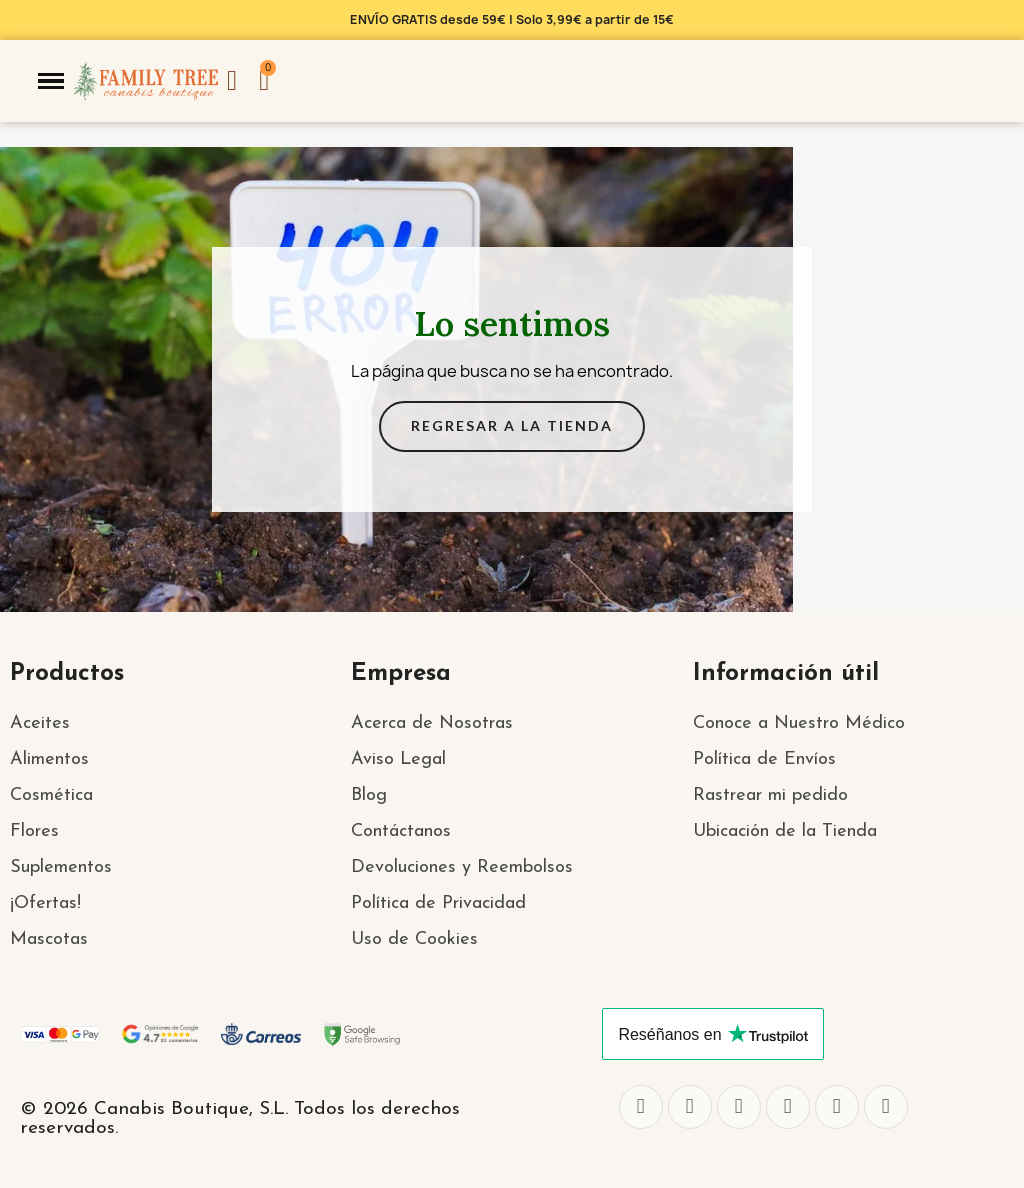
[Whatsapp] (788, 1107)
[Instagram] (739, 1107)
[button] (51, 81)
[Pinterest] (886, 1107)
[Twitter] (690, 1107)
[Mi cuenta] (232, 81)
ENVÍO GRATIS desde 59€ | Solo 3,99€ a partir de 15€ (512, 19)
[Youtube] (837, 1107)
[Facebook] (641, 1107)
